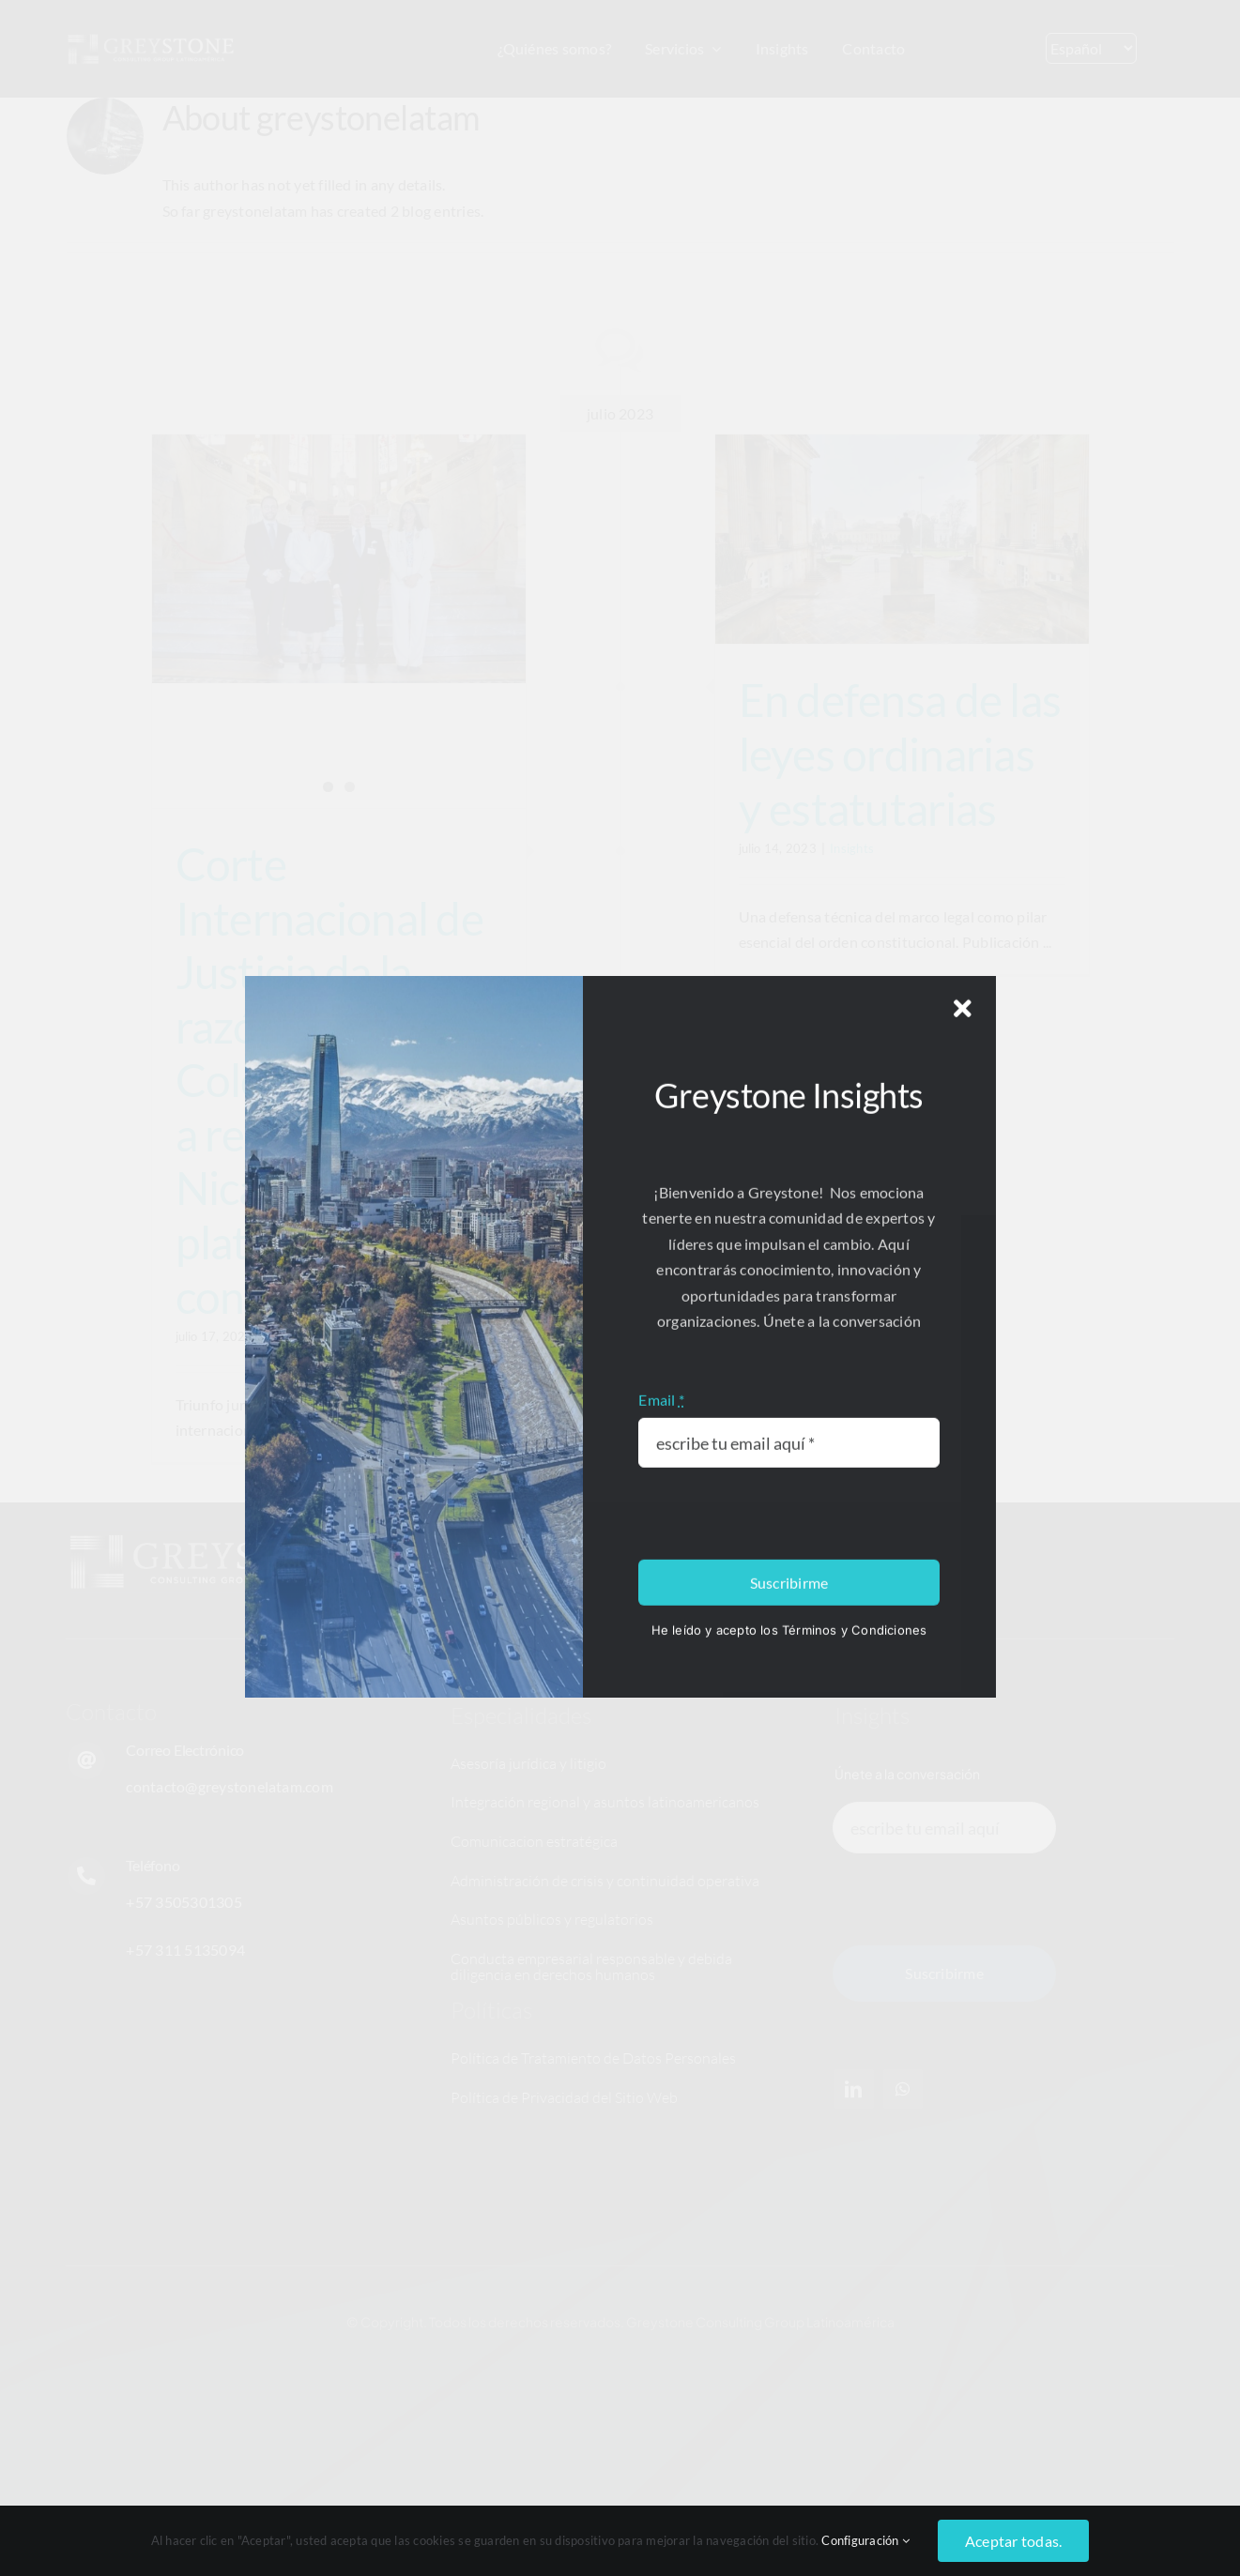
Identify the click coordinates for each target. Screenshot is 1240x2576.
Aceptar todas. (1013, 2541)
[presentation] (781, 2289)
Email (661, 2175)
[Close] (962, 1784)
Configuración (865, 2540)
